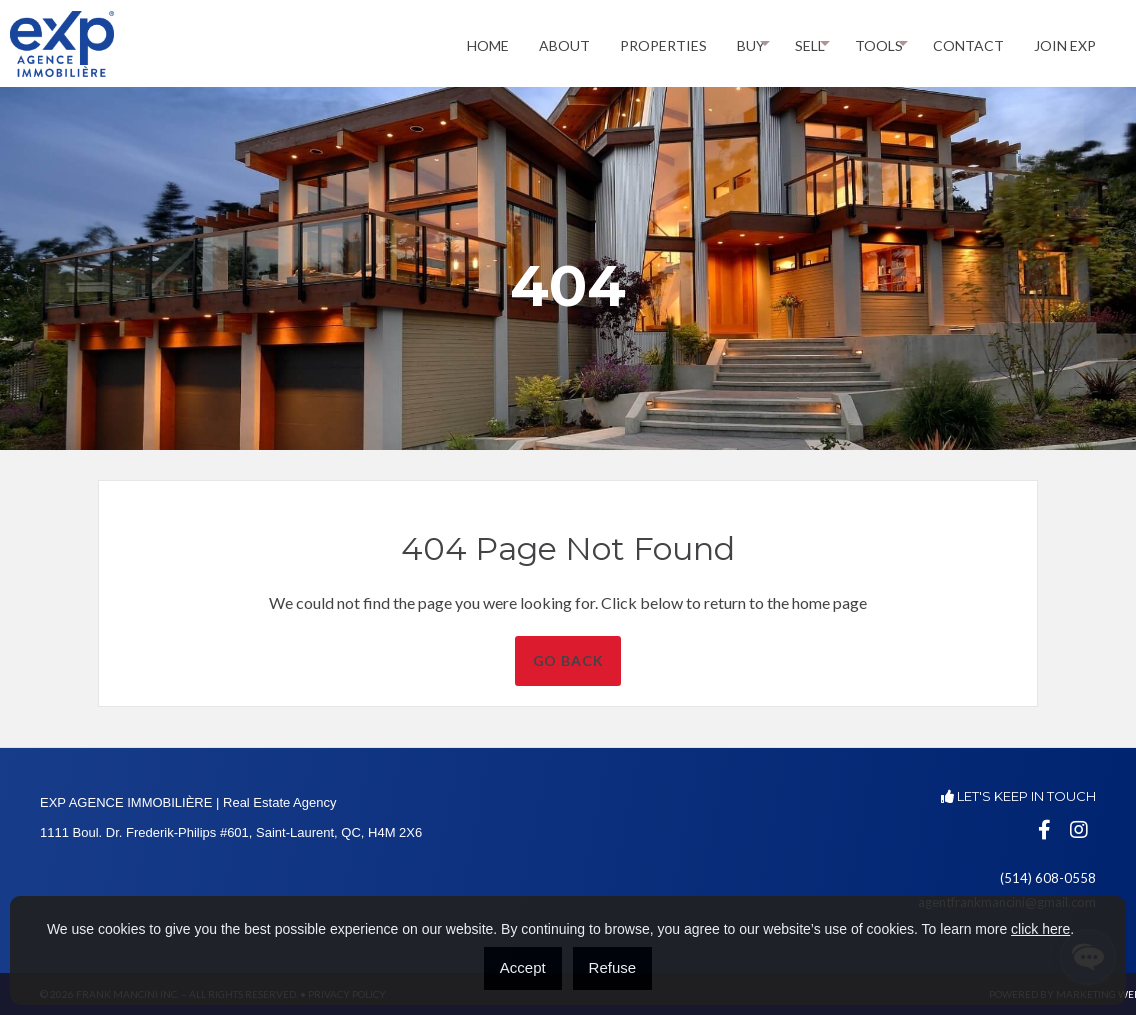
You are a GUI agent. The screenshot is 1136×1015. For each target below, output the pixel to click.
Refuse (613, 967)
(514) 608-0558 (1048, 878)
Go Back (610, 660)
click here (1040, 929)
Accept (523, 967)
